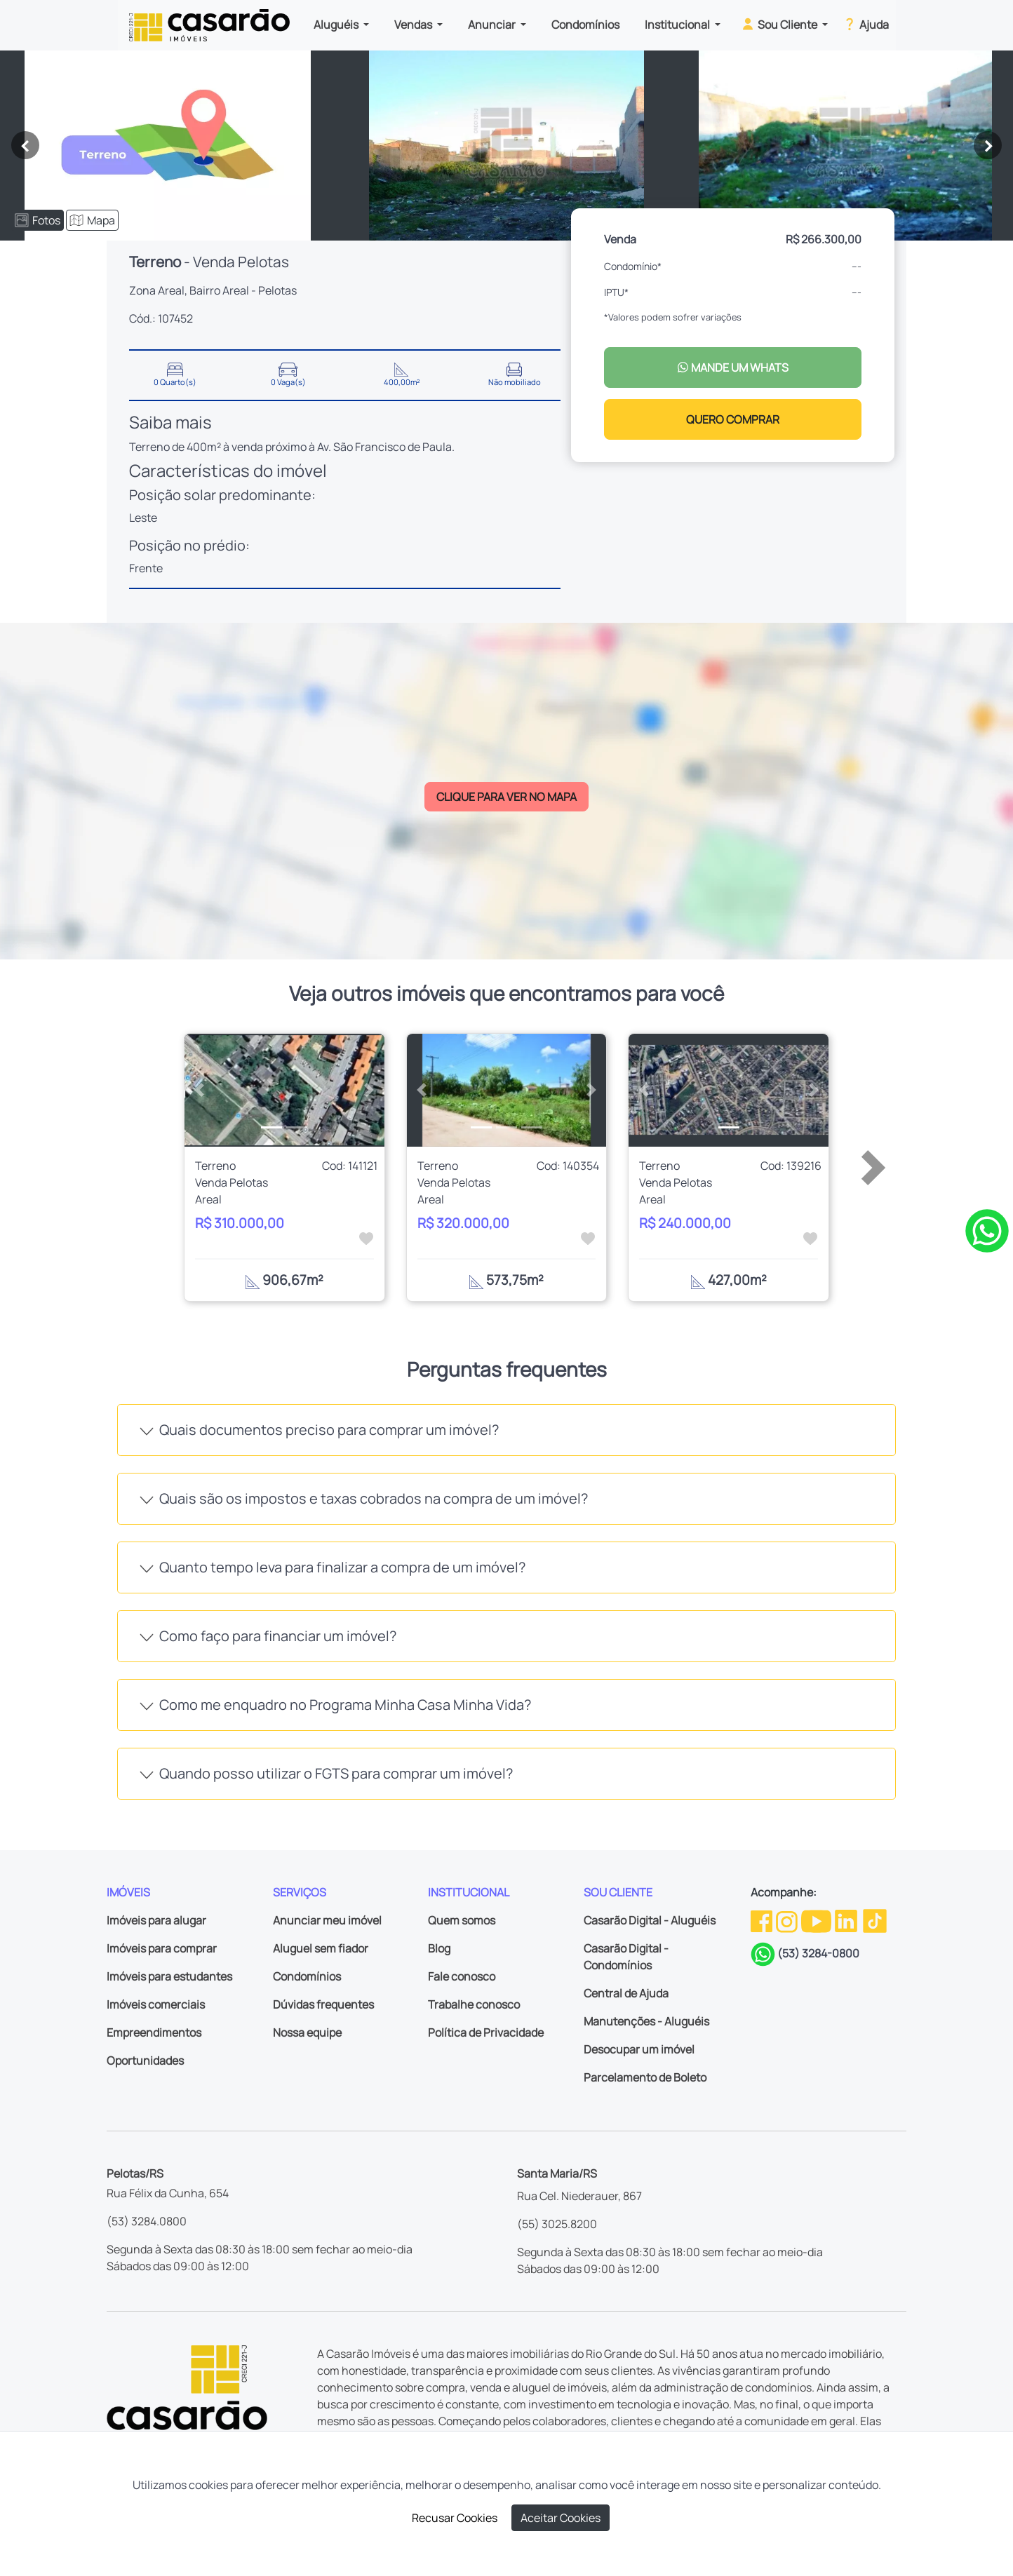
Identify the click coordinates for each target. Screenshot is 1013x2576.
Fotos (37, 220)
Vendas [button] (414, 24)
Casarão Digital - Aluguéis (650, 1920)
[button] (200, 1090)
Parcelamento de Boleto (645, 2077)
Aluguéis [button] (337, 24)
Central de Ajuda (626, 1993)
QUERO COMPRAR (732, 419)
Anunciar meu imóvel (327, 1920)
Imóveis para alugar (156, 1920)
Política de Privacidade (486, 2032)
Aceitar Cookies (561, 2518)
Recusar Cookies (454, 2518)
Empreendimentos (154, 2032)
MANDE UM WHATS (733, 367)
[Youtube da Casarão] (817, 1920)
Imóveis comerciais (156, 2004)
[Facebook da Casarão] (762, 1920)
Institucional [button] (678, 24)
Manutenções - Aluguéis (646, 2021)
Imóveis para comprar (162, 1948)
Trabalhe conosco (474, 2004)
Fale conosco (461, 1976)
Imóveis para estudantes (169, 1976)
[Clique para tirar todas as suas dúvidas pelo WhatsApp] (987, 1229)
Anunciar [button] (493, 24)
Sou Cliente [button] (779, 24)
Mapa (92, 220)
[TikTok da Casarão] (875, 1920)
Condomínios (585, 24)
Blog (439, 1948)
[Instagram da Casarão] (787, 1920)
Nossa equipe (307, 2032)
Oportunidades (145, 2060)
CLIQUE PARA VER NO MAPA (506, 796)
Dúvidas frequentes (323, 2004)
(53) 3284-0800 (818, 1953)
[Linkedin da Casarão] (847, 1920)
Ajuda (865, 24)
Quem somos (461, 1920)
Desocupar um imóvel (639, 2049)
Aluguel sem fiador (320, 1948)
